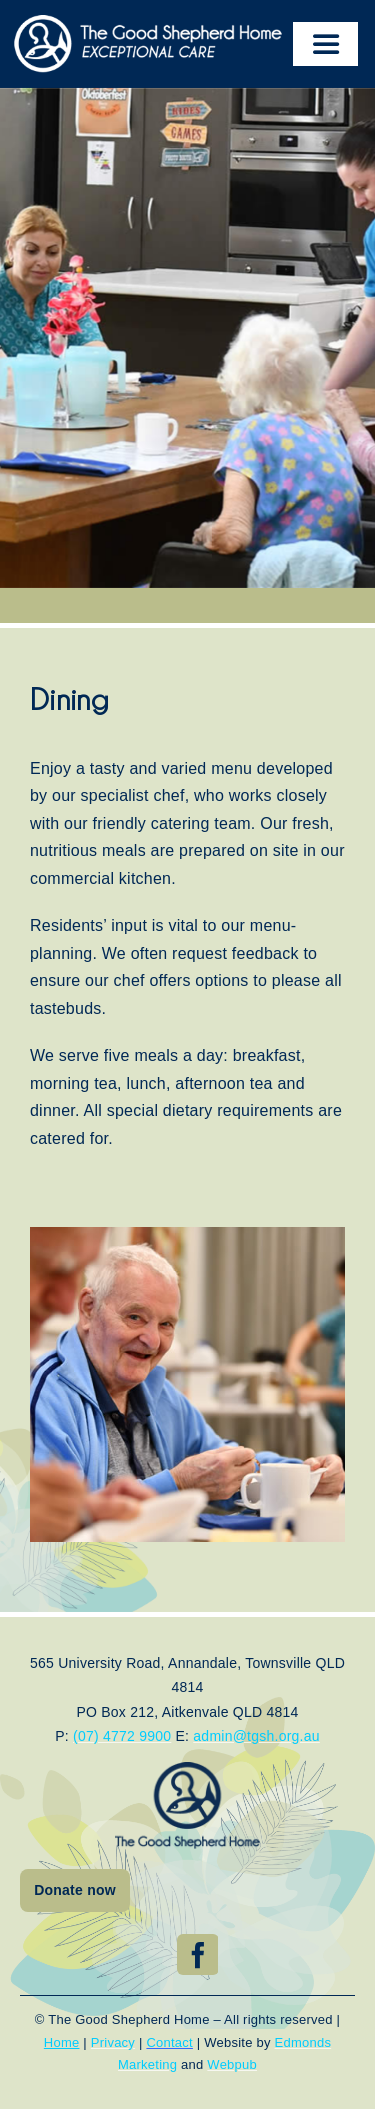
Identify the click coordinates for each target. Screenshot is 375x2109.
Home (62, 2042)
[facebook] (198, 1954)
